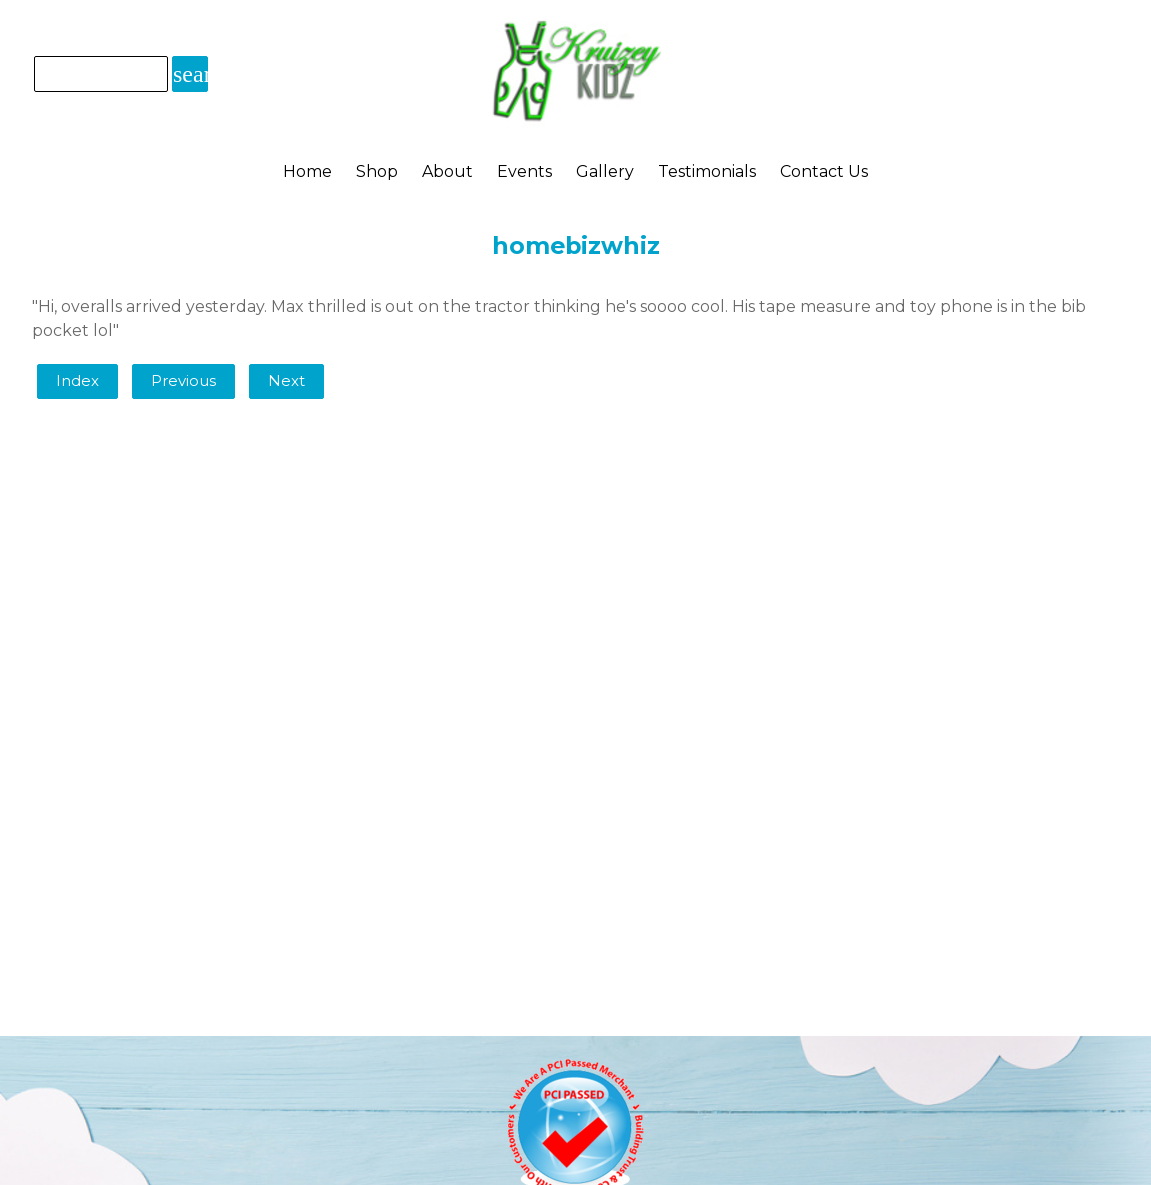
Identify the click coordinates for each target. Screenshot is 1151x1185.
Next (286, 381)
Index (77, 381)
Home (307, 171)
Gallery (605, 171)
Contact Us (824, 171)
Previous (183, 381)
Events (524, 171)
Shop (377, 171)
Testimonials (707, 171)
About (447, 171)
